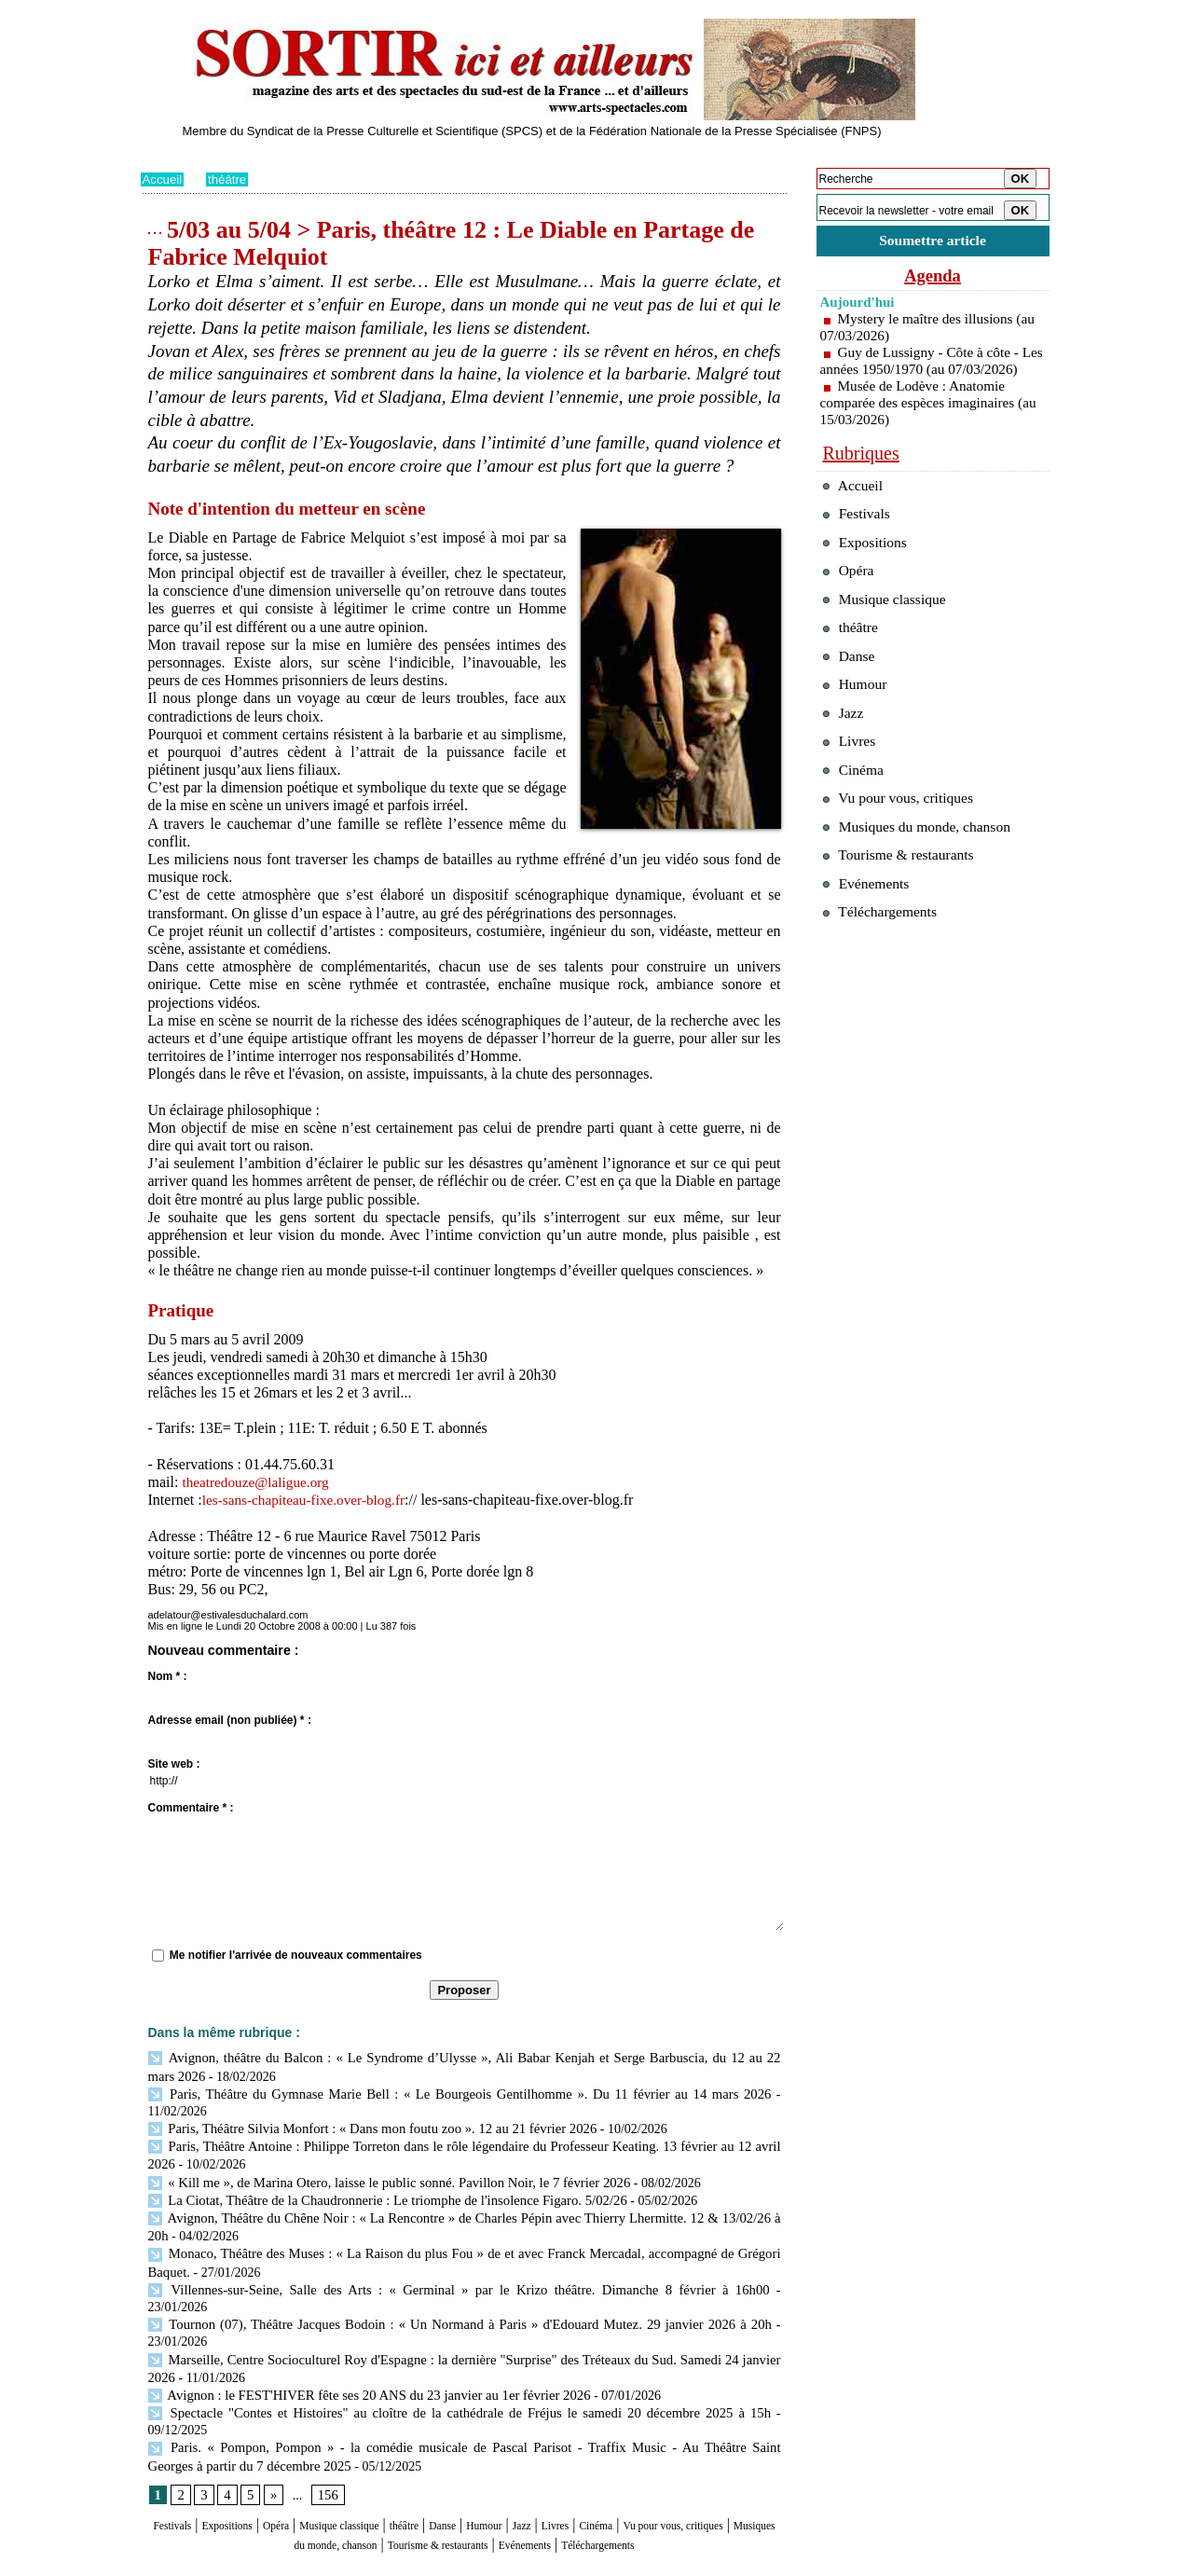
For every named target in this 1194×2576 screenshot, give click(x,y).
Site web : (174, 1763)
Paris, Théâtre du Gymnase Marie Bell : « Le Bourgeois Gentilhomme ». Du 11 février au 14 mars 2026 (429, 2092)
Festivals (175, 2459)
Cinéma (729, 2459)
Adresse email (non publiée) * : (229, 1720)
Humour (585, 2459)
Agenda (933, 278)
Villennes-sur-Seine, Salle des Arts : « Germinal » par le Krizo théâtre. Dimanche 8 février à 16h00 (416, 2261)
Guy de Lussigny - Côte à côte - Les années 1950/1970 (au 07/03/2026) (924, 371)
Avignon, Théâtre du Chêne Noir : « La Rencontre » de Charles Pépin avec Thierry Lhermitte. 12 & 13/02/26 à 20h (461, 2193)
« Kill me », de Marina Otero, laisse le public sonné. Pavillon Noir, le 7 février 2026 (378, 2160)
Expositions (248, 2459)
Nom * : (167, 1676)
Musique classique (395, 2459)
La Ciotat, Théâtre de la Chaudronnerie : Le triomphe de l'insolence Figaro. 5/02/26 (376, 2176)
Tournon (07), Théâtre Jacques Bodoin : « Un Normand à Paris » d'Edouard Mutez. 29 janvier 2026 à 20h (459, 2279)
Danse (531, 2459)
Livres (675, 2459)
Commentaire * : (191, 1807)
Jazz (634, 2459)
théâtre (230, 179)
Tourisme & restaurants (577, 2477)
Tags (379, 2563)
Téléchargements (464, 2494)
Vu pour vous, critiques (905, 855)
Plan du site (166, 2563)
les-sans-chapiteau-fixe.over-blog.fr (308, 1500)
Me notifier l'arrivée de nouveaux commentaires (296, 1955)
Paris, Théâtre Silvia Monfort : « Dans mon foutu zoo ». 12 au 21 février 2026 (362, 2108)
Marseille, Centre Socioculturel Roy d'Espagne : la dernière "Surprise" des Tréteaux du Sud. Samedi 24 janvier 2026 (464, 2313)
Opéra (312, 2459)
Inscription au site (321, 2563)
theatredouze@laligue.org (259, 1482)
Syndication (245, 2563)
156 (326, 2428)
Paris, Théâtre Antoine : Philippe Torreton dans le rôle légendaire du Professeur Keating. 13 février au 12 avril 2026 (461, 2125)
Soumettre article (933, 242)
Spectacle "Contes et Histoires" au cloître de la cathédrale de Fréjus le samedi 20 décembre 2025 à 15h (426, 2364)
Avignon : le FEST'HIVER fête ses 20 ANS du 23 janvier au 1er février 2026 (359, 2347)
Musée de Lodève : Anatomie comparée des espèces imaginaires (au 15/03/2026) (922, 422)
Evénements (693, 2477)
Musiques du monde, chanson (408, 2477)
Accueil (164, 179)
